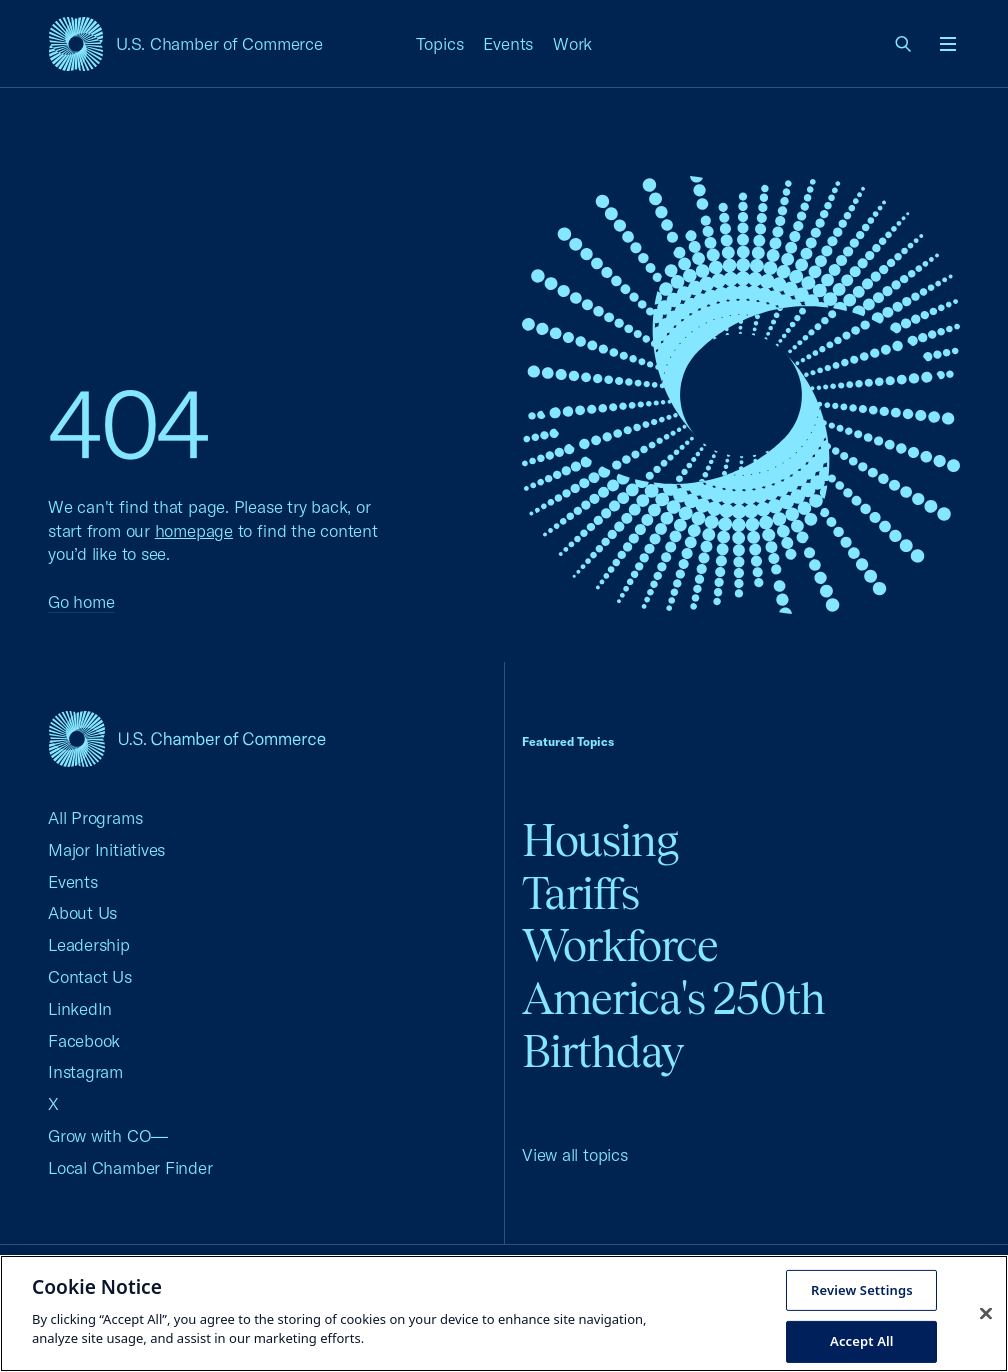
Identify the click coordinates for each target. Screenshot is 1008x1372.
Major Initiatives (106, 849)
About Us (82, 912)
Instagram (85, 1071)
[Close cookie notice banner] (986, 1313)
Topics (440, 43)
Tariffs (580, 893)
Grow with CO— (108, 1135)
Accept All (862, 1341)
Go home (81, 601)
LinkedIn (80, 1008)
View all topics (575, 1154)
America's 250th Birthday (673, 1025)
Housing (600, 840)
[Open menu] (948, 44)
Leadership (89, 944)
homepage (194, 530)
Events (508, 43)
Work (572, 43)
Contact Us (90, 976)
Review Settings (862, 1289)
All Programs (95, 817)
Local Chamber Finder (130, 1167)
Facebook (84, 1040)
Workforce (620, 945)
